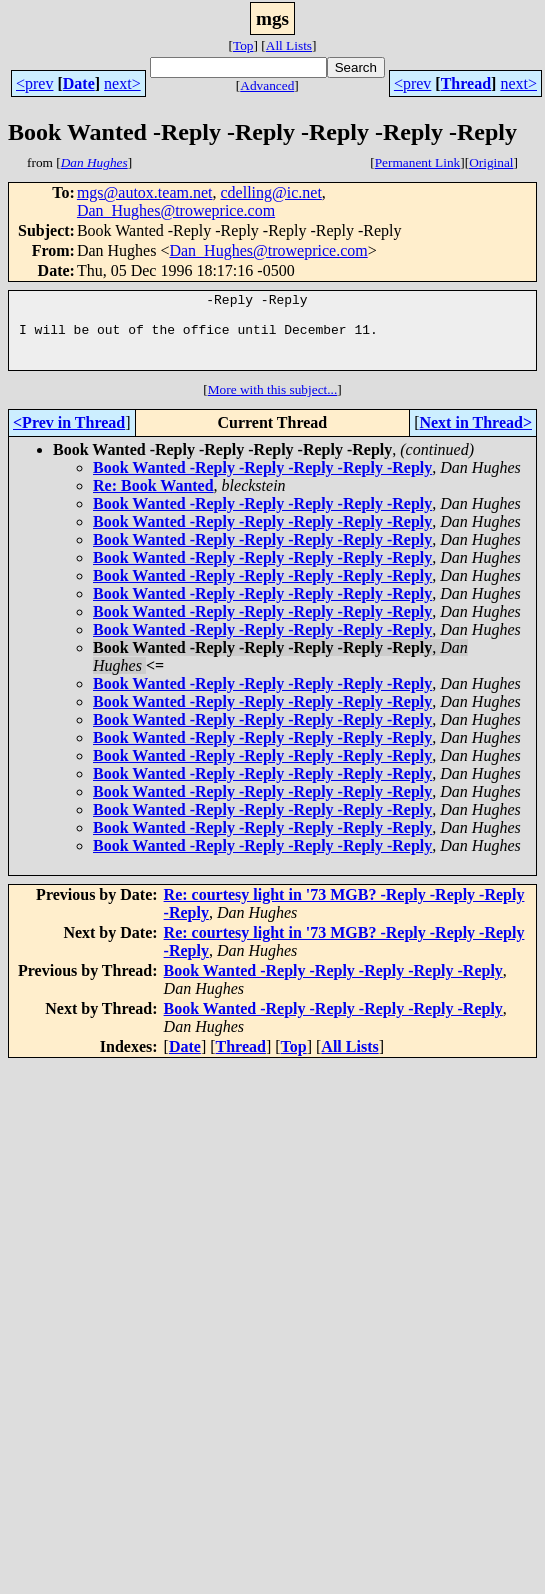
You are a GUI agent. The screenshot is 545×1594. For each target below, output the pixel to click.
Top (243, 45)
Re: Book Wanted (153, 500)
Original (491, 162)
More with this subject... (273, 404)
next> (122, 83)
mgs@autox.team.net (145, 192)
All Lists (289, 45)
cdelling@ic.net (270, 192)
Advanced (267, 85)
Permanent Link (418, 162)
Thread (466, 83)
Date (79, 83)
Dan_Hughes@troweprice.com (176, 210)
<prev (34, 83)
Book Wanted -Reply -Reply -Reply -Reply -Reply (262, 482)
